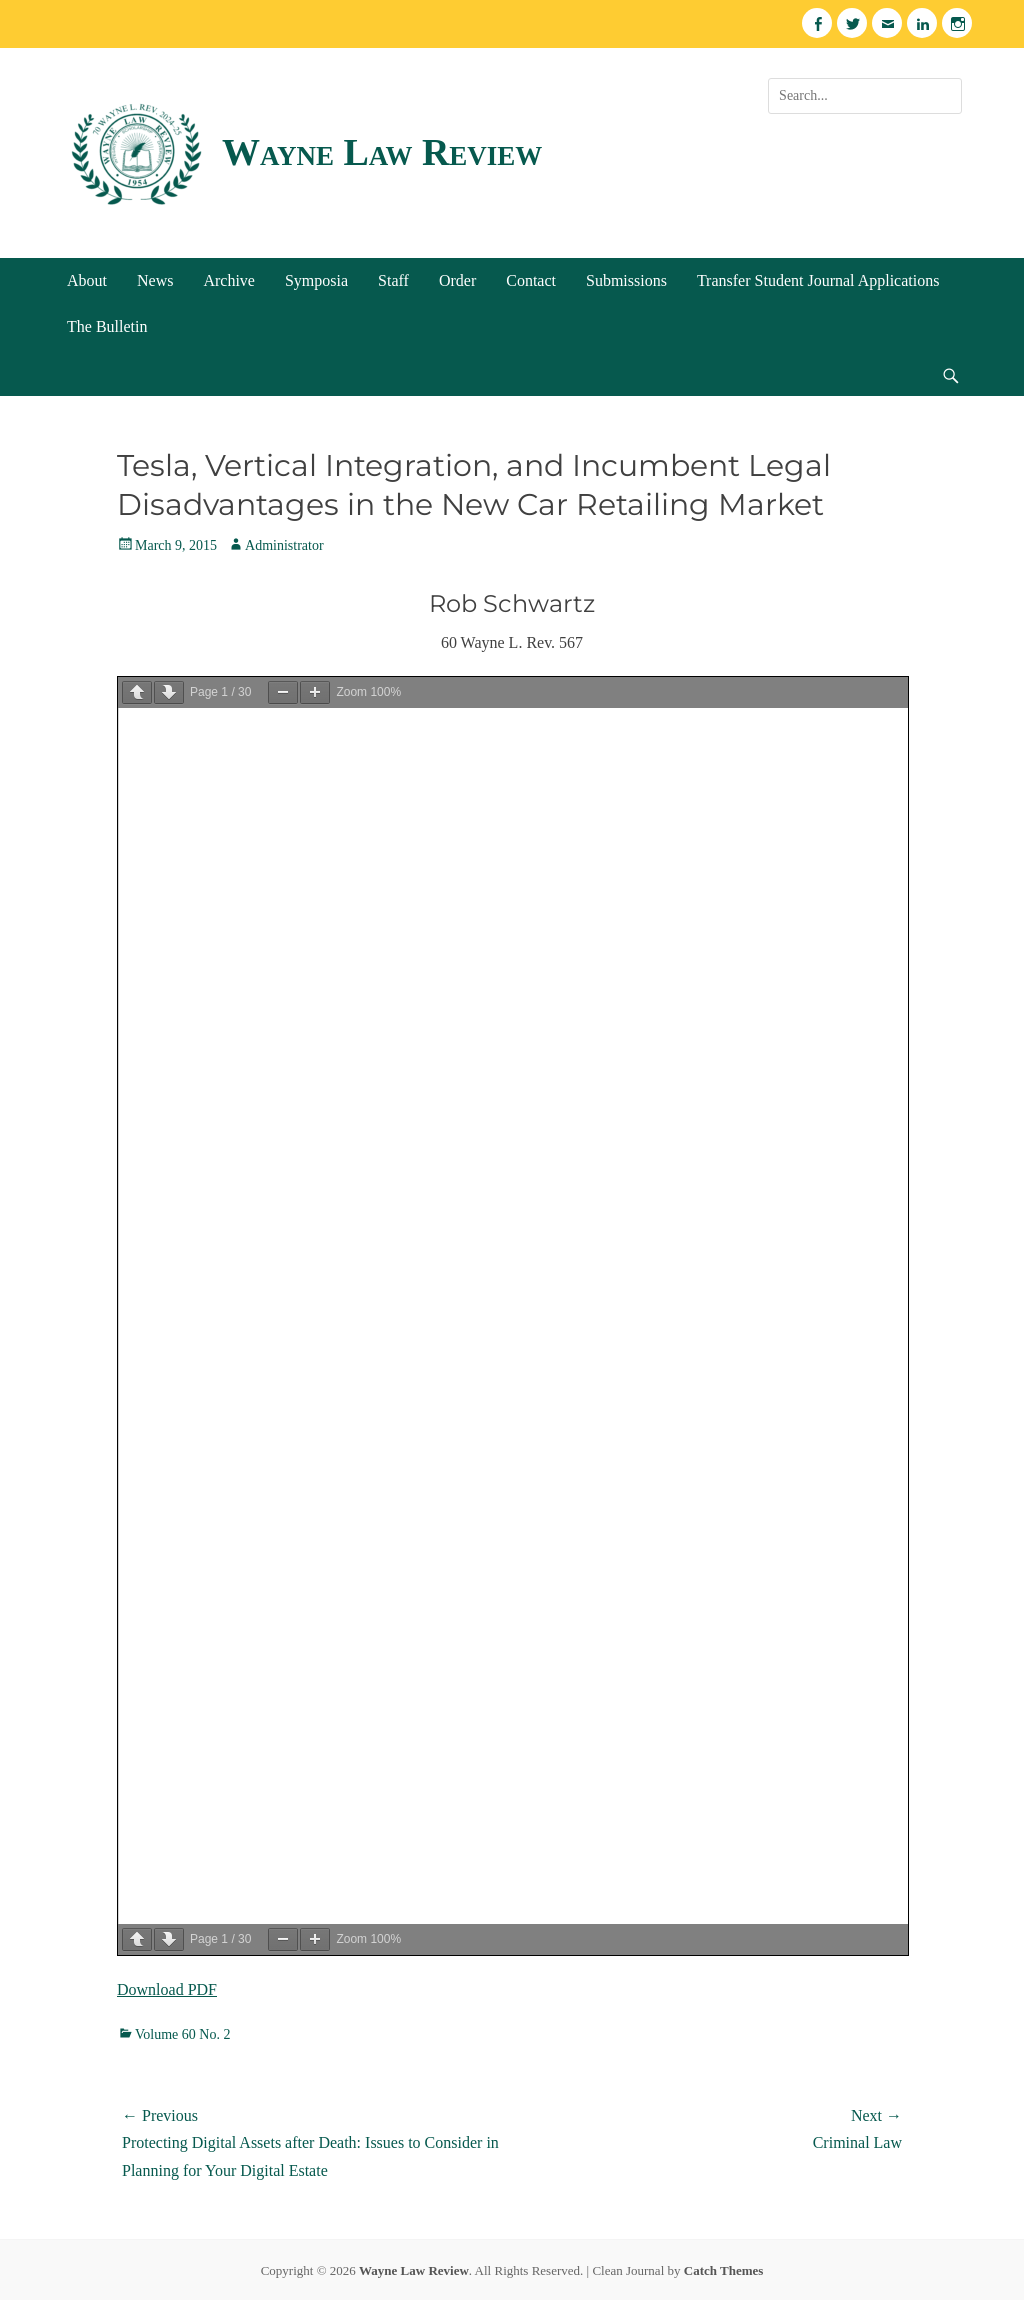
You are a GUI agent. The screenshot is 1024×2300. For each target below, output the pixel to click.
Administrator (284, 545)
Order (457, 280)
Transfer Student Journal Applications (818, 280)
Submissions (626, 280)
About (87, 280)
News (155, 280)
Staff (393, 280)
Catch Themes (724, 2270)
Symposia (316, 280)
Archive (229, 280)
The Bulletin (107, 326)
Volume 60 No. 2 (182, 2034)
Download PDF (167, 1989)
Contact (531, 280)
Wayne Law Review (382, 152)
